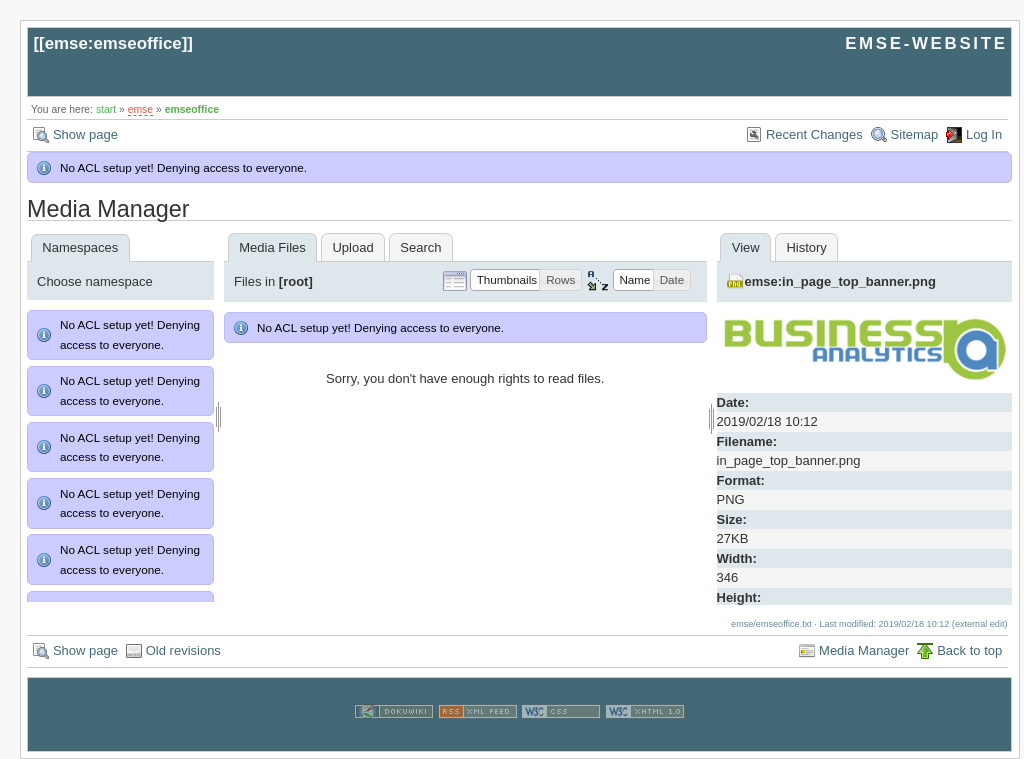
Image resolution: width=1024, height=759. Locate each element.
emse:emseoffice (113, 43)
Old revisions (183, 650)
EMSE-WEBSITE (926, 43)
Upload (352, 247)
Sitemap (915, 134)
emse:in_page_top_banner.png (840, 281)
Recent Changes (814, 134)
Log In (984, 134)
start (106, 109)
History (806, 247)
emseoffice (192, 109)
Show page (85, 134)
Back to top (969, 650)
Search (420, 247)
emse (140, 109)
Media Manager (864, 650)
